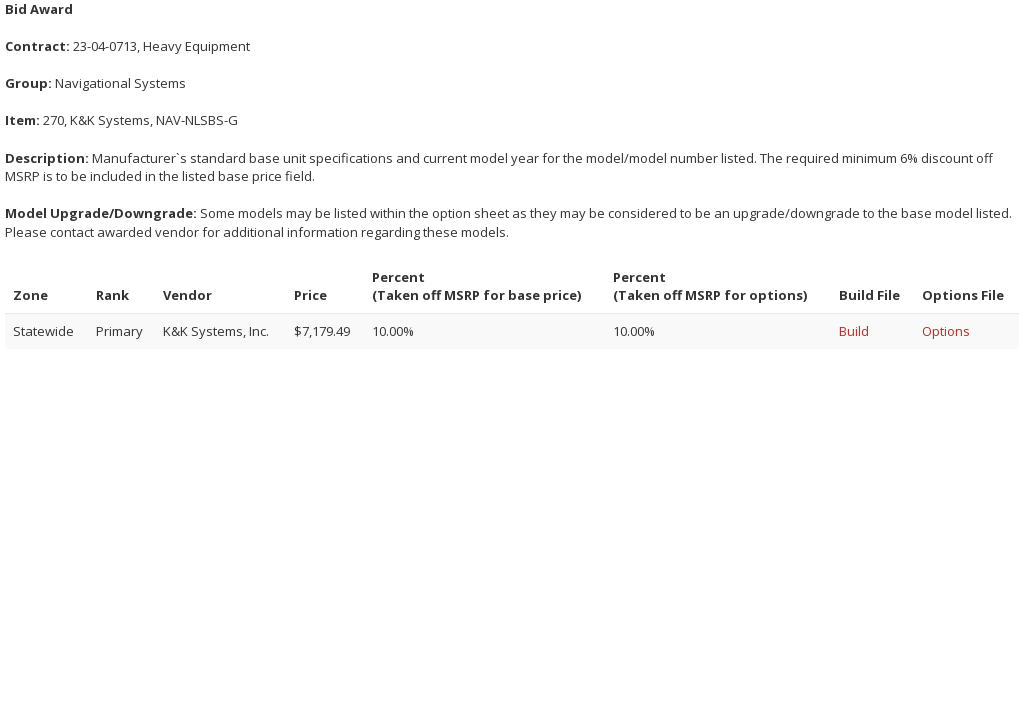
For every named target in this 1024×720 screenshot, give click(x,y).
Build (854, 331)
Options (946, 331)
